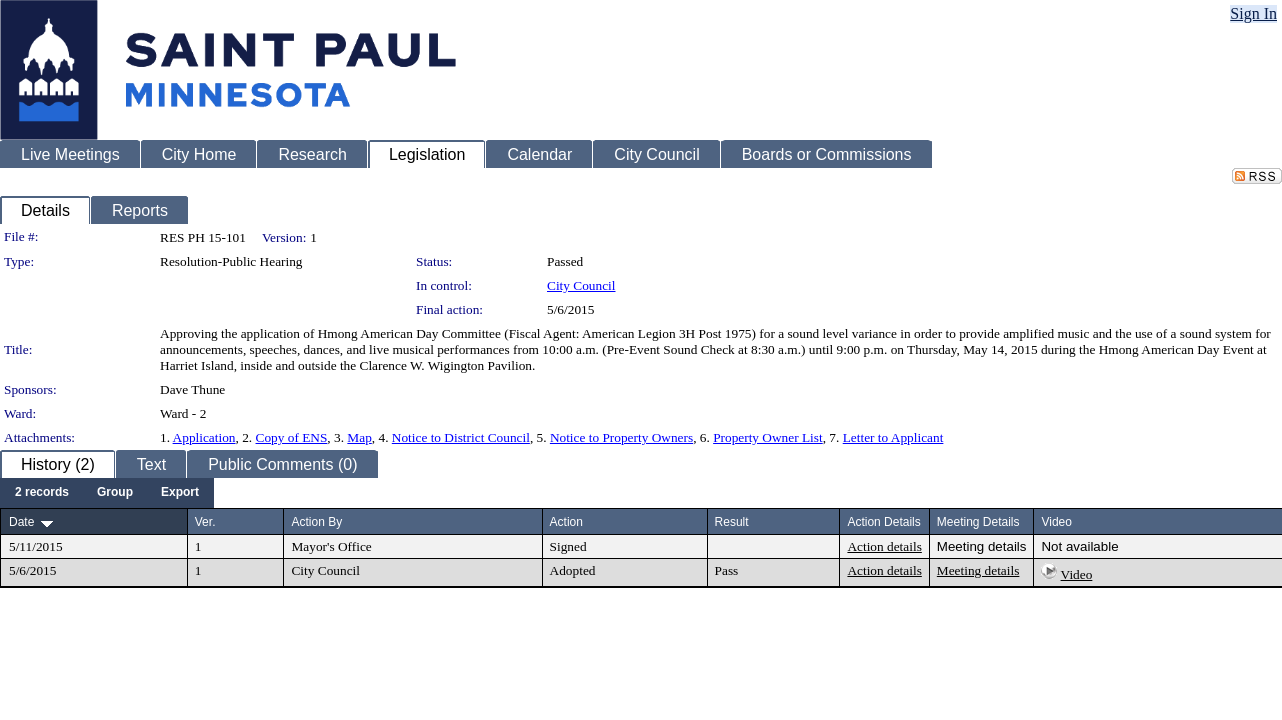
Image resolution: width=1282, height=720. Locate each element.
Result (732, 522)
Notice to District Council (461, 437)
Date (21, 522)
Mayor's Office (331, 546)
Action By (316, 522)
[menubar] (107, 493)
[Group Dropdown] (115, 493)
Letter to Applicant (893, 437)
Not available (1079, 546)
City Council (581, 285)
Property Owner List (768, 437)
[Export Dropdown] (180, 493)
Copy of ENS (292, 437)
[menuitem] (42, 493)
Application (204, 437)
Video (1077, 574)
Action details (884, 546)
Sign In (1253, 13)
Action (566, 522)
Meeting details (982, 546)
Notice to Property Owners (621, 437)
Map (359, 437)
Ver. (205, 522)
